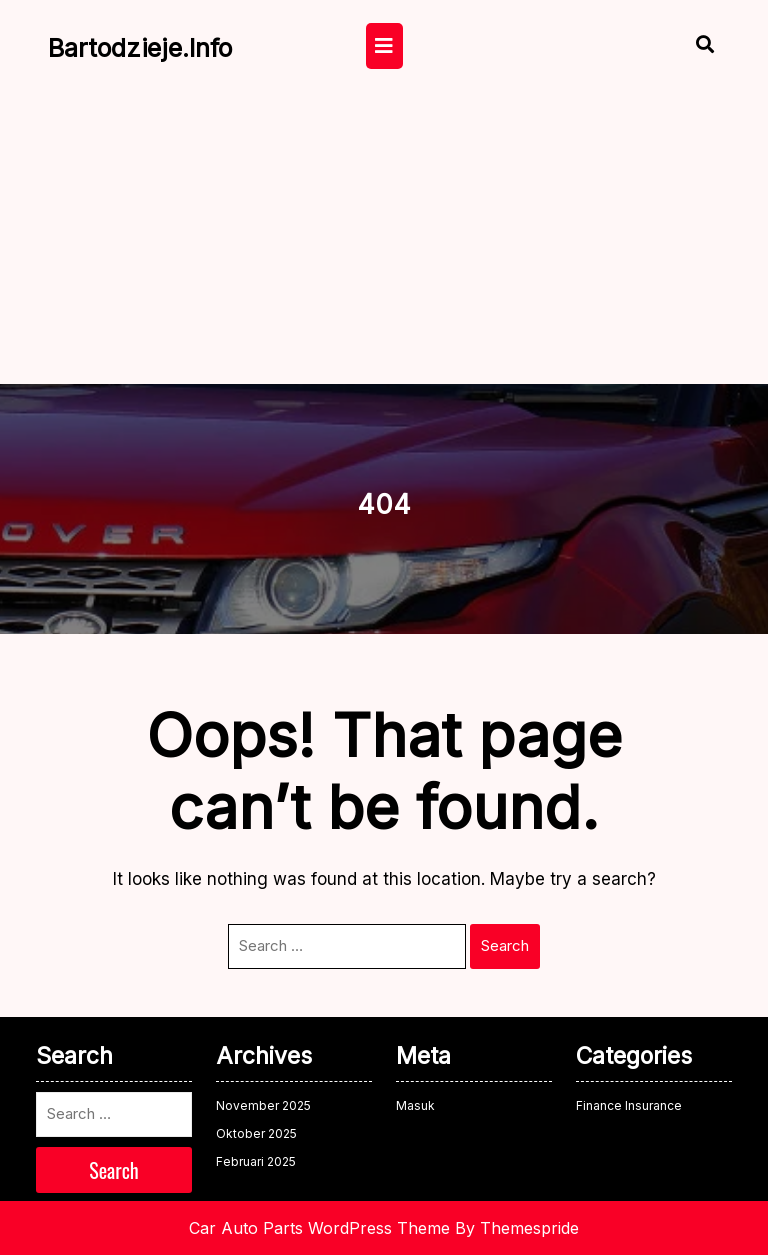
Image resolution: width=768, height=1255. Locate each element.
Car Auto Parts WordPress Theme (319, 1228)
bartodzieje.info (140, 48)
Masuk (415, 1105)
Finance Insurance (629, 1105)
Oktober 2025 (256, 1133)
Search (505, 945)
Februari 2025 (256, 1161)
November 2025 (263, 1105)
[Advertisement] (384, 234)
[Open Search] (687, 46)
